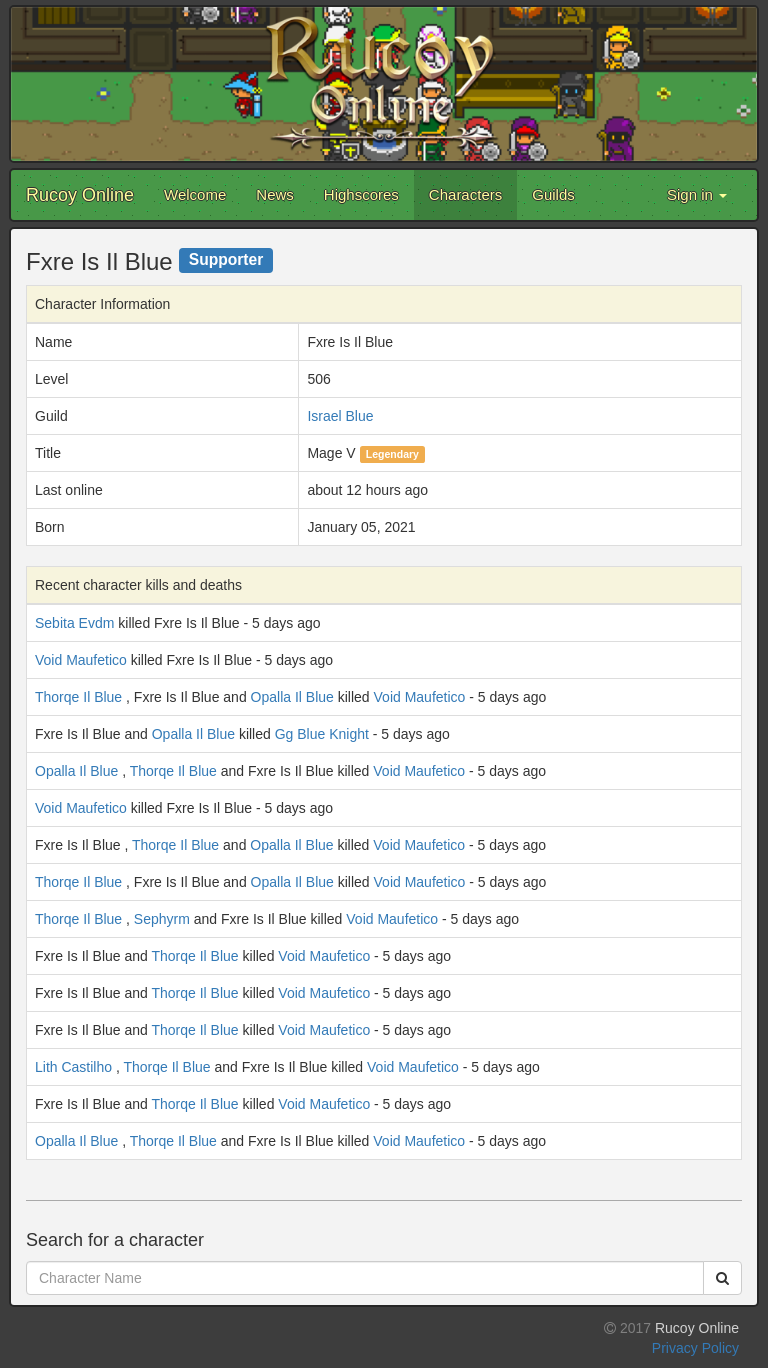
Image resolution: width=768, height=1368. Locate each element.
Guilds (553, 194)
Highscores (361, 194)
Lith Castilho (73, 1067)
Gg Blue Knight (322, 734)
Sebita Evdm (74, 623)
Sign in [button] (697, 194)
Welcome (195, 194)
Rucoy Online (80, 195)
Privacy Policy (695, 1348)
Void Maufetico (81, 660)
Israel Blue (340, 416)
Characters (465, 194)
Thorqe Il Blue (78, 697)
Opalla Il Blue (292, 697)
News (275, 194)
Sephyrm (162, 919)
